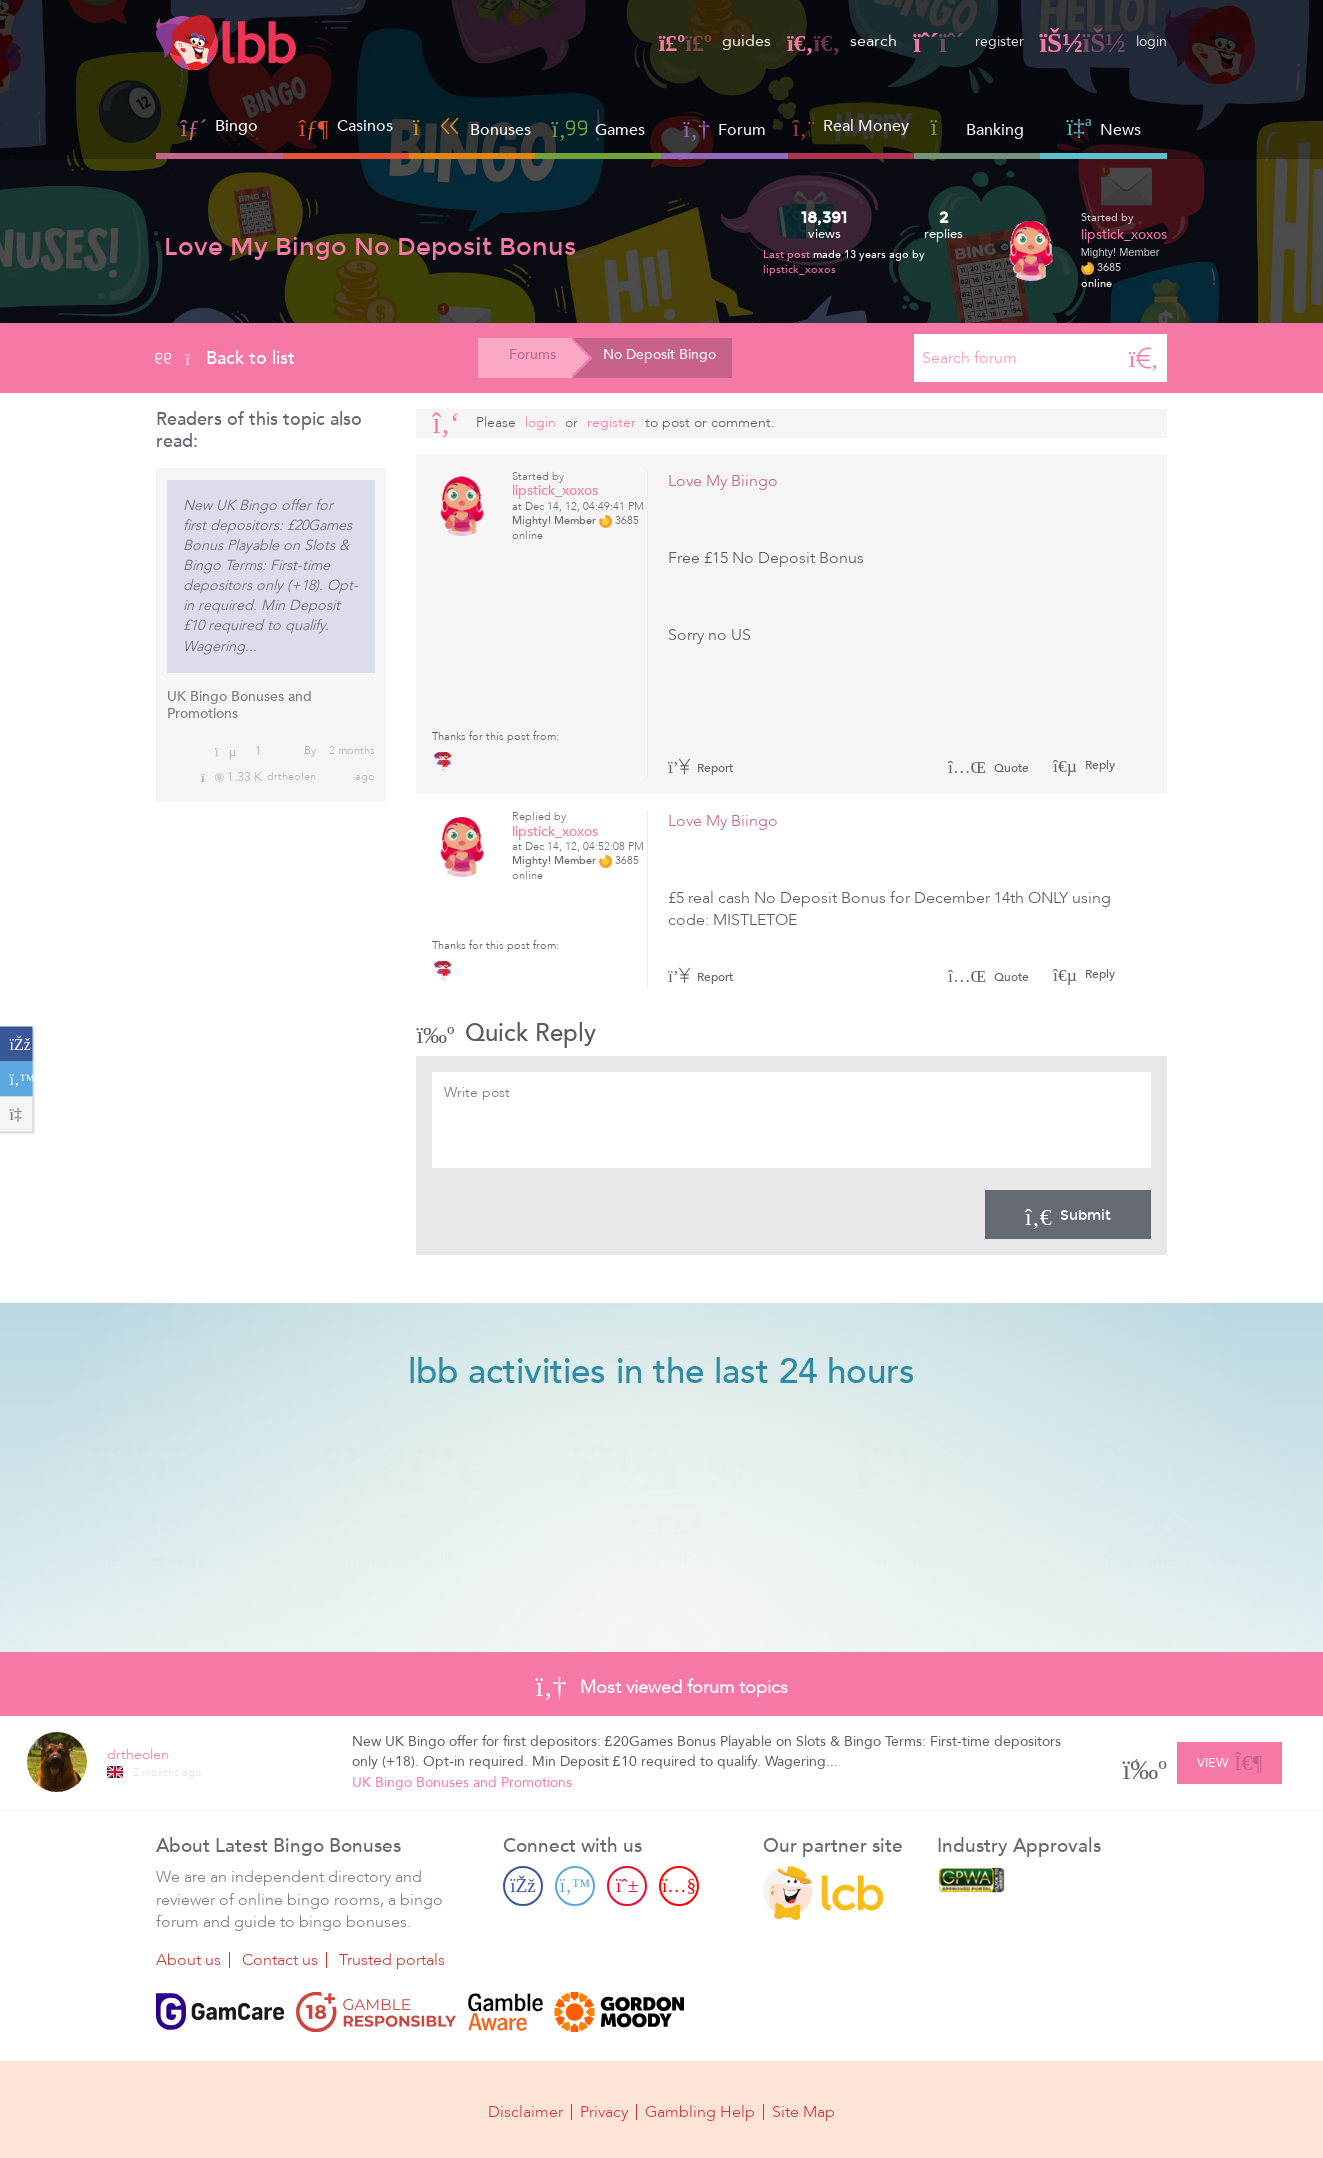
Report (701, 768)
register (958, 41)
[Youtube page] (679, 1886)
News (1103, 127)
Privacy (604, 2110)
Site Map (803, 2110)
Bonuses (472, 127)
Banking (977, 127)
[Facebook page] (523, 1886)
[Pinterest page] (627, 1886)
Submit (1068, 1214)
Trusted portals (392, 1960)
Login (540, 422)
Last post (788, 254)
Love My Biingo (723, 481)
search (828, 41)
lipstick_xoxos (799, 269)
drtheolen (291, 776)
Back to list (225, 358)
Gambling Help (700, 2110)
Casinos (365, 126)
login (1100, 41)
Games (599, 127)
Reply (1098, 765)
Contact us (280, 1960)
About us (188, 1960)
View (1229, 1759)
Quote (988, 768)
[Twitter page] (575, 1886)
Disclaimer (525, 2110)
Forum (724, 127)
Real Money (866, 126)
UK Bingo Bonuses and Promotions (239, 705)
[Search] (1144, 358)
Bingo (236, 126)
